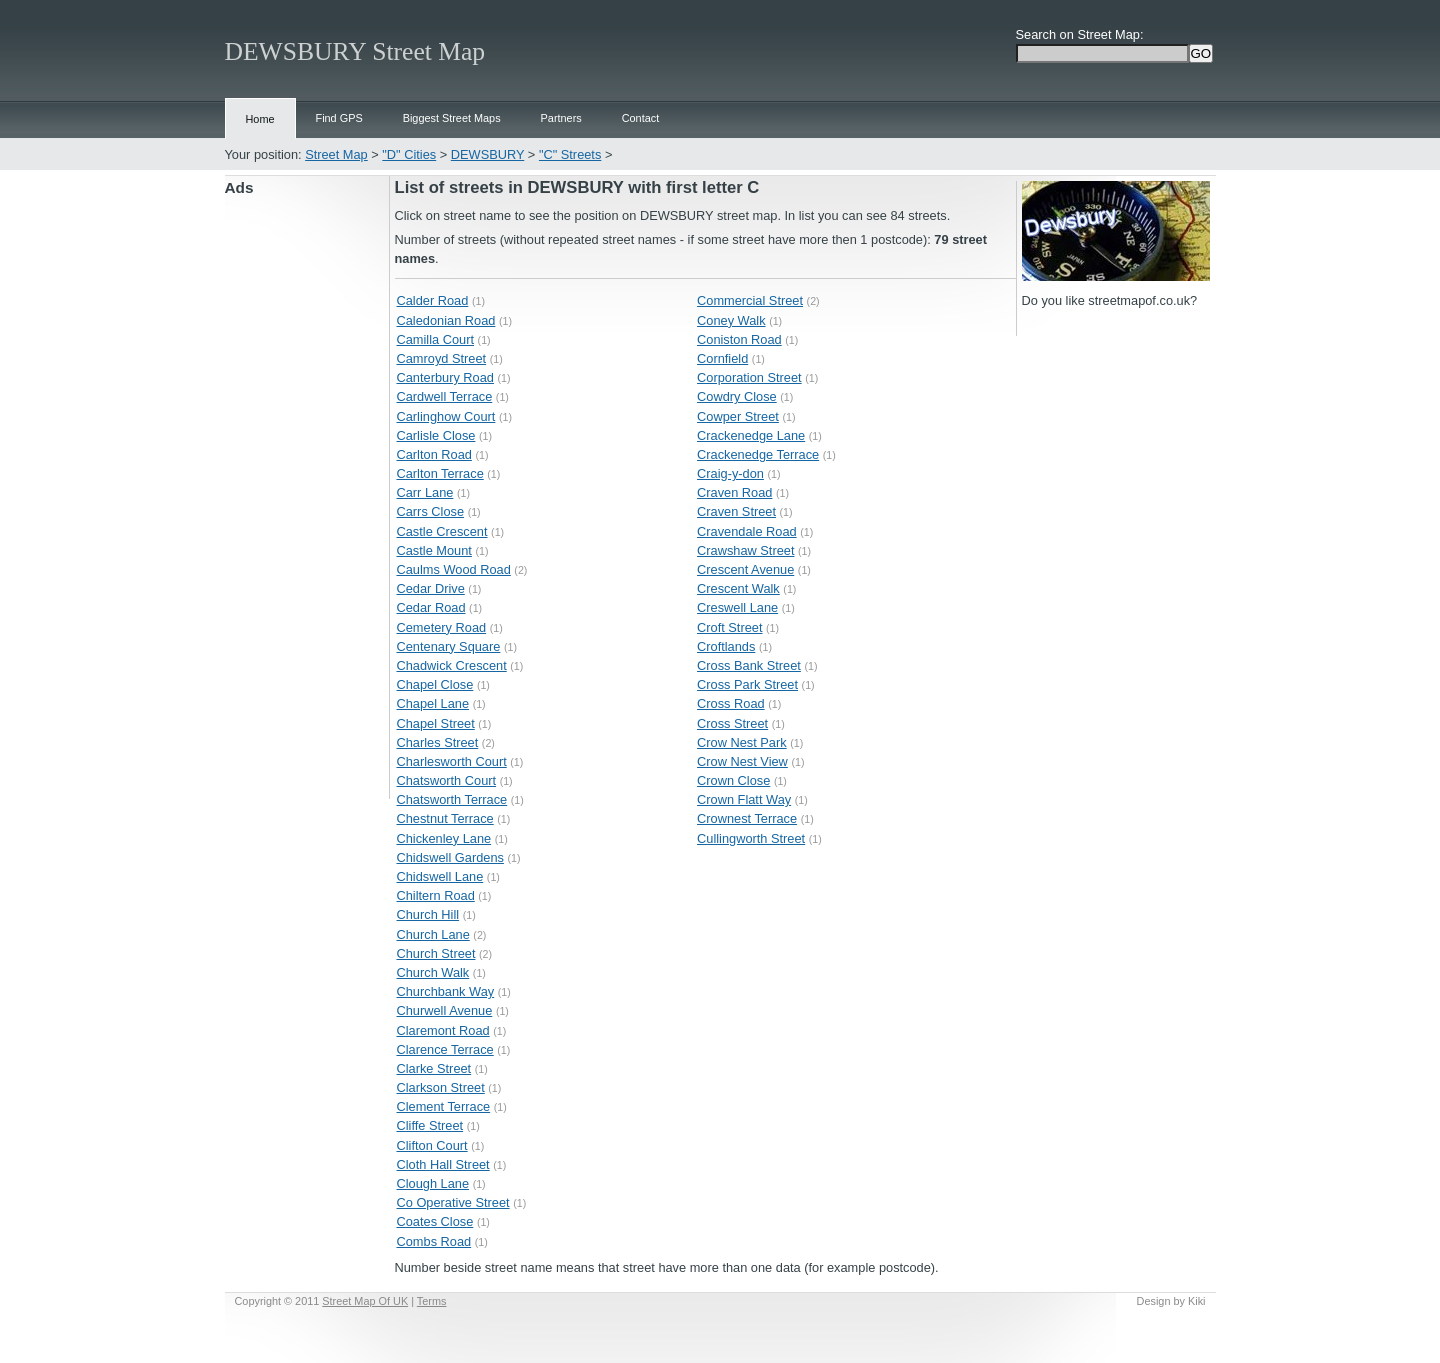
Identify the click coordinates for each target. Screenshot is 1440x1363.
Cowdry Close (737, 396)
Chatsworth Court (447, 780)
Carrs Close (431, 511)
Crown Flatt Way (744, 799)
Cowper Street (738, 416)
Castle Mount (434, 550)
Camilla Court (436, 339)
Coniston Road (739, 339)
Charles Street (438, 742)
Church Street (436, 953)
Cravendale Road (747, 531)
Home (260, 119)
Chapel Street (436, 723)
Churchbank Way (446, 991)
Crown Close (733, 780)
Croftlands (726, 646)
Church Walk (433, 972)
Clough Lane (433, 1183)
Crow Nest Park (742, 742)
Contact (640, 118)
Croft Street (729, 627)
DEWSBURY (487, 154)
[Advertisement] (307, 499)
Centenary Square (449, 646)
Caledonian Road (446, 320)
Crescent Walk (738, 588)
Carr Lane (425, 492)
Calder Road (433, 300)
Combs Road (434, 1241)
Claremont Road (443, 1030)
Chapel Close (435, 684)
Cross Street (732, 723)
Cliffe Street (430, 1125)
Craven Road (734, 492)
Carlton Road (434, 454)
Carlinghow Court (446, 416)
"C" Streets (570, 154)
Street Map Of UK (365, 1301)
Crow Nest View (742, 761)
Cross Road (731, 703)
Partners (561, 118)
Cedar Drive (431, 588)
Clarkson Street (441, 1087)
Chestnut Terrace (445, 818)
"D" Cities (409, 154)
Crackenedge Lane (751, 435)
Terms (432, 1301)
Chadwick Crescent (452, 665)
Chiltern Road (436, 895)
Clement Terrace (444, 1106)
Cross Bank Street (749, 665)
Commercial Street (750, 300)
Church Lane (433, 934)
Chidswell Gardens (450, 857)
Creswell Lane (737, 607)
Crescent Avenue (745, 569)
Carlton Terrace (440, 473)
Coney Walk (731, 320)
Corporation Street (749, 377)
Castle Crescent (442, 531)
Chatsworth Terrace (452, 799)
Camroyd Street (442, 358)
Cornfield (722, 358)
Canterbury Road (445, 377)
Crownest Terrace (747, 818)
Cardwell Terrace (445, 396)
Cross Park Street (747, 684)
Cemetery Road (442, 627)
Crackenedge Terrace (758, 454)
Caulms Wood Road (454, 569)
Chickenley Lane (444, 838)
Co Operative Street (453, 1202)
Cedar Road (431, 607)
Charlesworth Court (452, 761)
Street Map (336, 154)
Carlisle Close (436, 435)
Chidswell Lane (440, 876)
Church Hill (428, 914)
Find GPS (339, 118)
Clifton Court (432, 1145)
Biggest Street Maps (452, 118)
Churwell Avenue (445, 1010)
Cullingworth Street (751, 838)
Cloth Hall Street (443, 1164)
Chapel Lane (433, 703)
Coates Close (435, 1221)
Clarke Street (434, 1068)
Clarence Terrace (445, 1049)
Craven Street (736, 511)
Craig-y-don (730, 473)
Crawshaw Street (745, 550)
